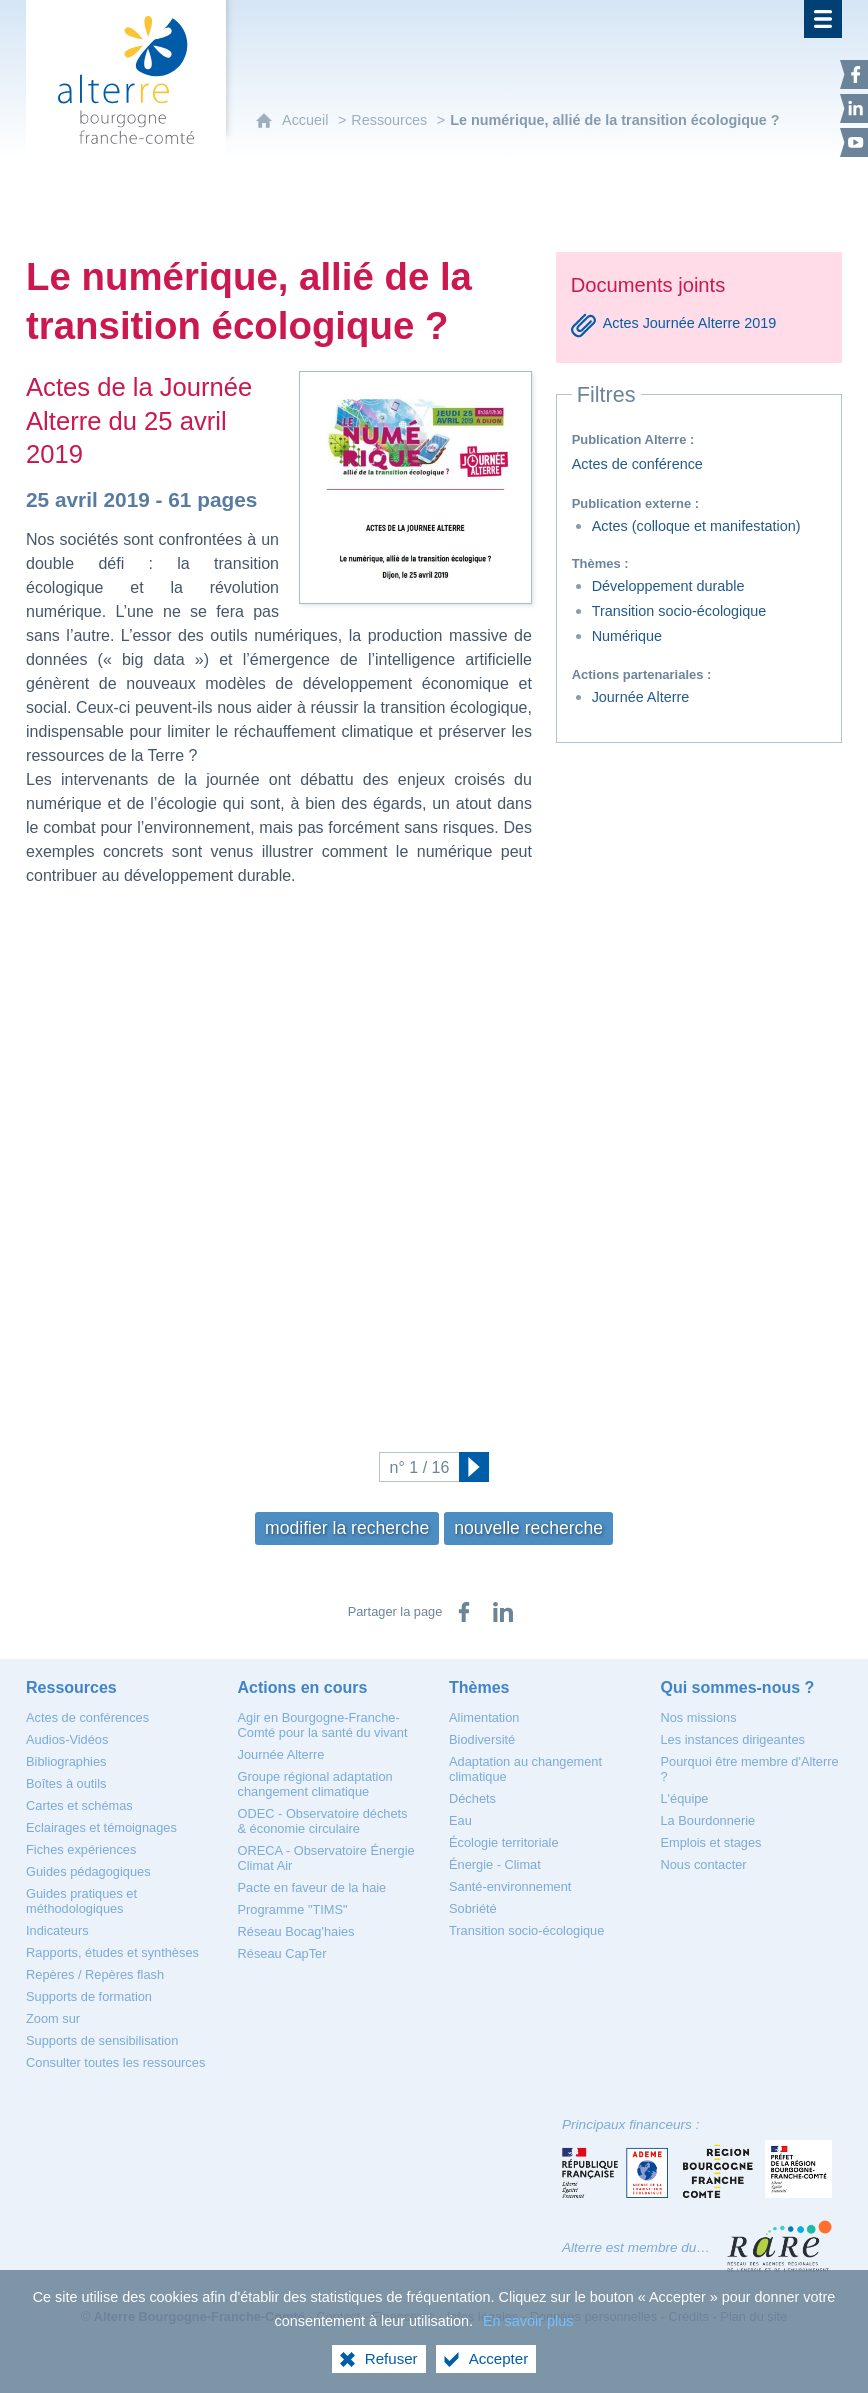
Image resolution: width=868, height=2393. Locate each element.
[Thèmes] (479, 1687)
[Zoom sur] (53, 2018)
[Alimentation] (484, 1717)
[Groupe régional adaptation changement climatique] (315, 1784)
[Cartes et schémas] (79, 1805)
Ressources (389, 120)
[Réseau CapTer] (282, 1953)
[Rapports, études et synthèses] (112, 1952)
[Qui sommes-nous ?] (738, 1687)
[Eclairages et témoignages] (101, 1827)
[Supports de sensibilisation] (102, 2040)
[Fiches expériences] (81, 1849)
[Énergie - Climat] (495, 1864)
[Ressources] (71, 1687)
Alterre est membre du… (636, 2247)
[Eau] (460, 1820)
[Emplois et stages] (711, 1842)
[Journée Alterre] (281, 1754)
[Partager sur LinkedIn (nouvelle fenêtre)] (503, 1612)
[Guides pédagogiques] (88, 1871)
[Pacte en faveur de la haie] (312, 1887)
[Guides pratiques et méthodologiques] (81, 1901)
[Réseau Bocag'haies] (296, 1931)
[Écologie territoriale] (504, 1842)
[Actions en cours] (303, 1687)
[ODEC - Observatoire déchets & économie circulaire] (323, 1821)
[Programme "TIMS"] (293, 1909)
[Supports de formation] (89, 1996)
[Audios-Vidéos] (67, 1739)
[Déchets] (472, 1798)
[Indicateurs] (57, 1930)
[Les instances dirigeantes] (733, 1739)
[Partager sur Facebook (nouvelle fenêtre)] (464, 1612)
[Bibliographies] (66, 1761)
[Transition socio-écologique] (526, 1930)
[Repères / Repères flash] (95, 1974)
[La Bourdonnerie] (708, 1820)
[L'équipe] (685, 1798)
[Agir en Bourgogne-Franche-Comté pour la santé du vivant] (323, 1725)
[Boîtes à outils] (66, 1783)
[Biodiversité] (482, 1739)
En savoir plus (528, 2321)
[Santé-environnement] (510, 1886)
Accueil (305, 120)
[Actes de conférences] (87, 1717)
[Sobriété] (473, 1908)
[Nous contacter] (704, 1864)
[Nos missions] (699, 1717)
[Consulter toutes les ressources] (115, 2062)
